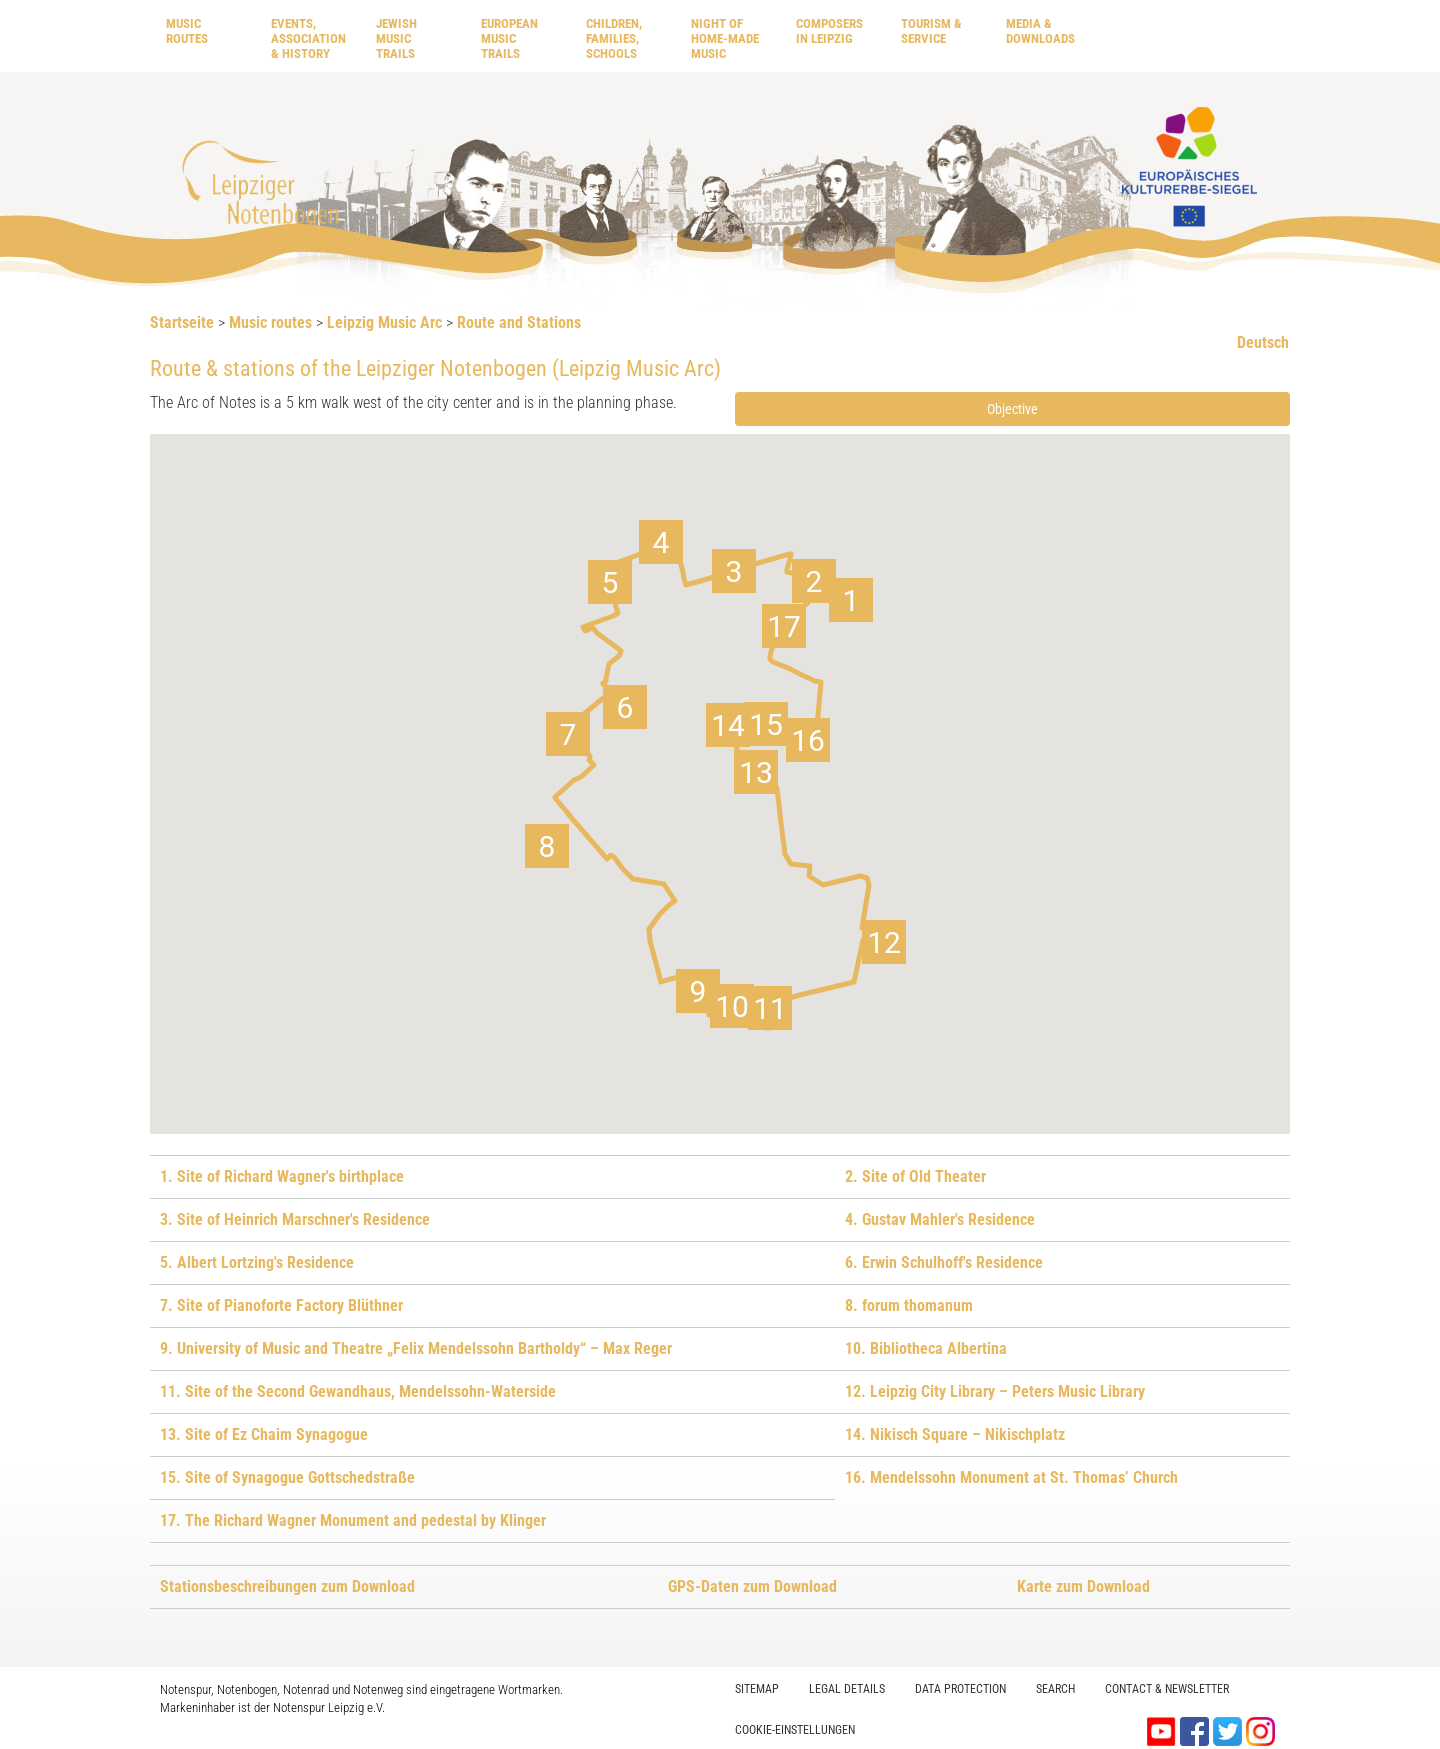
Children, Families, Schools (614, 38)
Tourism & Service (931, 31)
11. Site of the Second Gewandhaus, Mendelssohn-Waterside (358, 1391)
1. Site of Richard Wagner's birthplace (282, 1176)
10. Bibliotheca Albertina (926, 1348)
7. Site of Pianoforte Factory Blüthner (281, 1305)
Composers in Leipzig (829, 31)
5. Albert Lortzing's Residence (257, 1262)
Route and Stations (519, 322)
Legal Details (847, 1689)
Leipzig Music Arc (384, 322)
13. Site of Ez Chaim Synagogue (264, 1434)
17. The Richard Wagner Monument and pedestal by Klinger (353, 1520)
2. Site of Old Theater (915, 1176)
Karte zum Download (1083, 1586)
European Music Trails (509, 38)
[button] (851, 600)
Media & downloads (1040, 31)
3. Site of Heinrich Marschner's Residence (295, 1219)
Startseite (182, 322)
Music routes (187, 31)
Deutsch (1263, 342)
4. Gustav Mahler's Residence (940, 1219)
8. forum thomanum (909, 1305)
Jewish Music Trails (396, 38)
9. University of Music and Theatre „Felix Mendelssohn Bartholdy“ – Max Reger (416, 1348)
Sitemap (757, 1689)
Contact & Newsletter (1167, 1689)
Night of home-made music (725, 38)
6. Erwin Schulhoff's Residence (944, 1262)
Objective (1012, 409)
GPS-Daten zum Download (752, 1586)
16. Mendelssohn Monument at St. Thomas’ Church (1011, 1477)
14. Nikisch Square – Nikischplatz (955, 1434)
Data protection (960, 1689)
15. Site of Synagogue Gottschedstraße (287, 1477)
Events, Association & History (308, 38)
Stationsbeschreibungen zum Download (287, 1586)
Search (1055, 1689)
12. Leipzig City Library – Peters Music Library (995, 1391)
